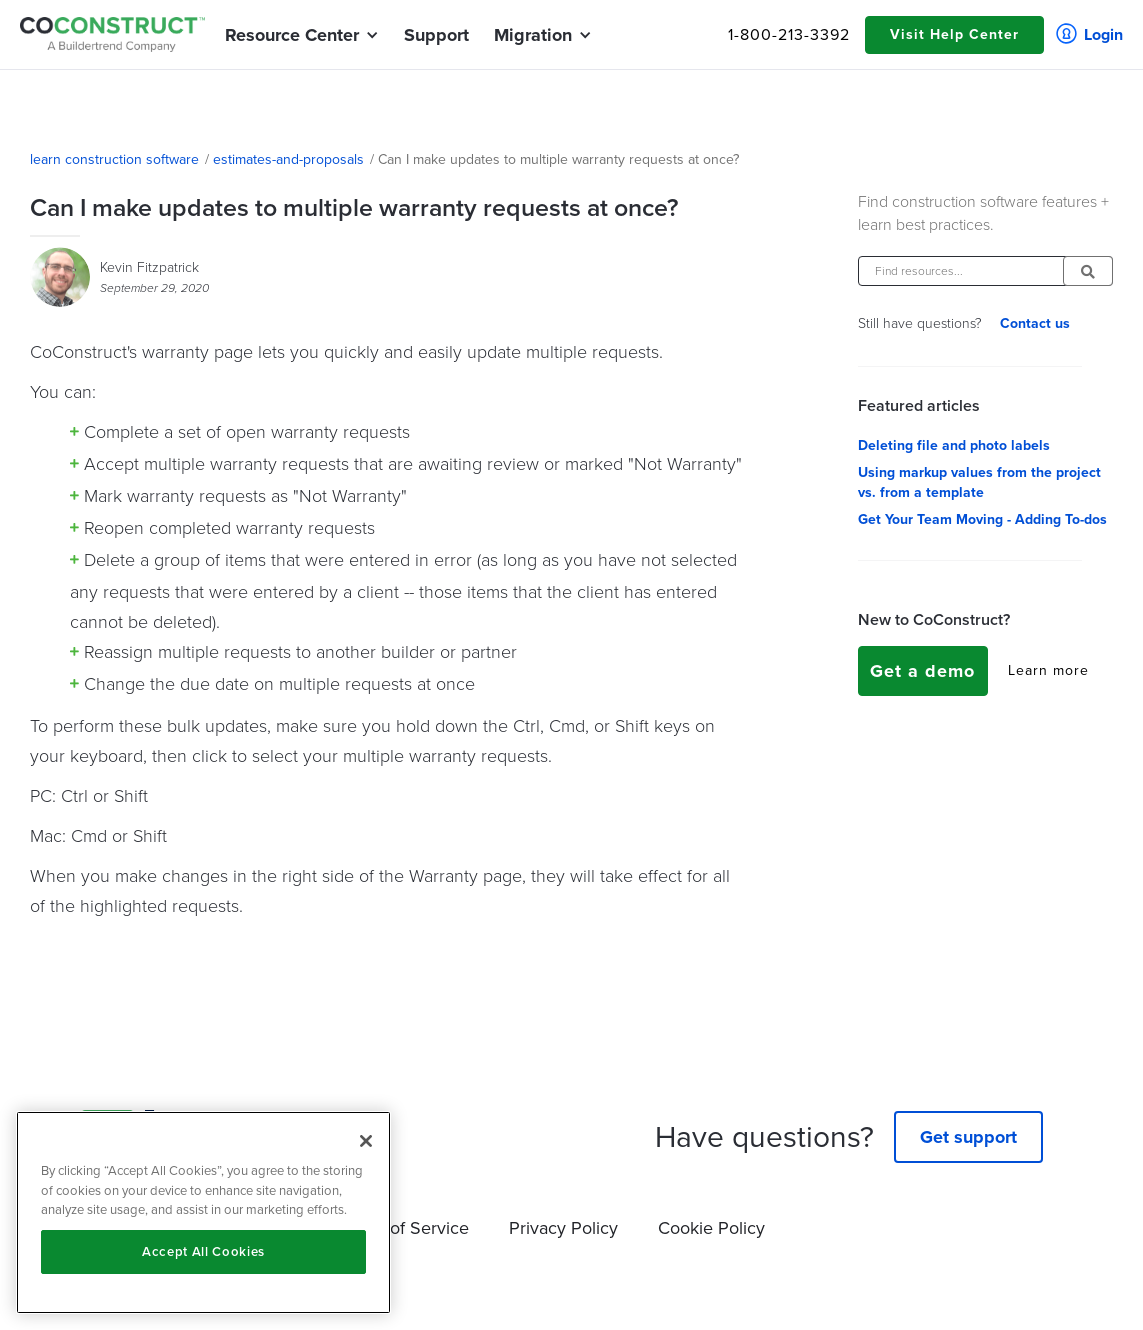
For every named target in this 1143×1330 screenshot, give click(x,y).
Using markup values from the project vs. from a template (979, 483)
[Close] (366, 1141)
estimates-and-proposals (288, 160)
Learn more (1048, 671)
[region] (203, 1212)
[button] (292, 35)
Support (436, 35)
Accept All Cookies (203, 1251)
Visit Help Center (954, 34)
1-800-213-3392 (789, 35)
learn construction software (114, 160)
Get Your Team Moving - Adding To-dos (982, 520)
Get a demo (922, 671)
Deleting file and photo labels (954, 446)
